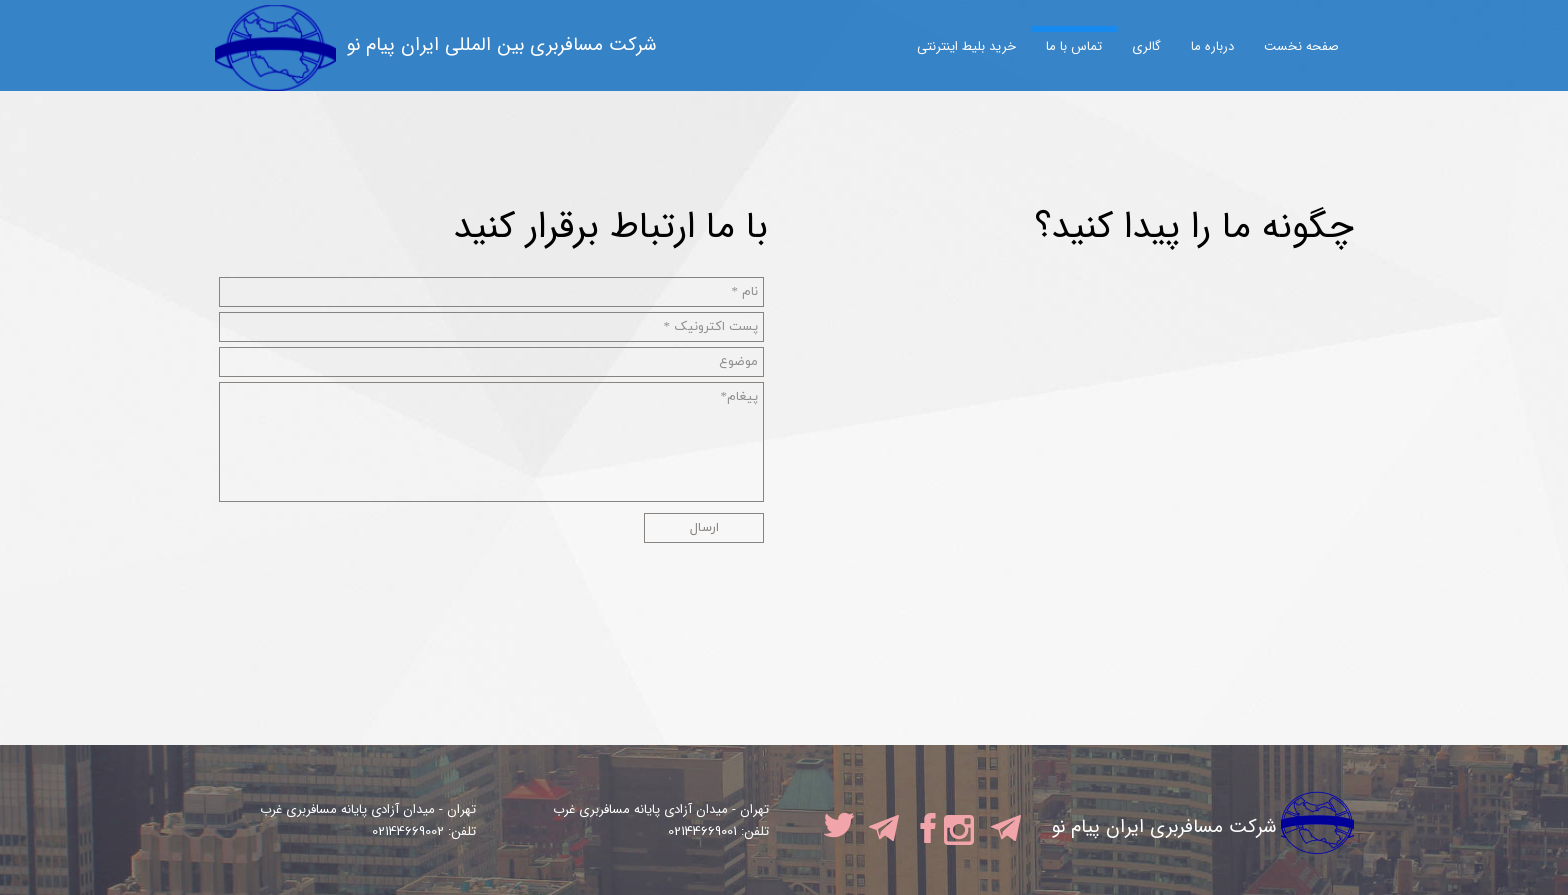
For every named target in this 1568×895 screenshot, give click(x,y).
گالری (1146, 46)
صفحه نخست (1301, 46)
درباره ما (1212, 46)
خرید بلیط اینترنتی (966, 46)
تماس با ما (1074, 46)
